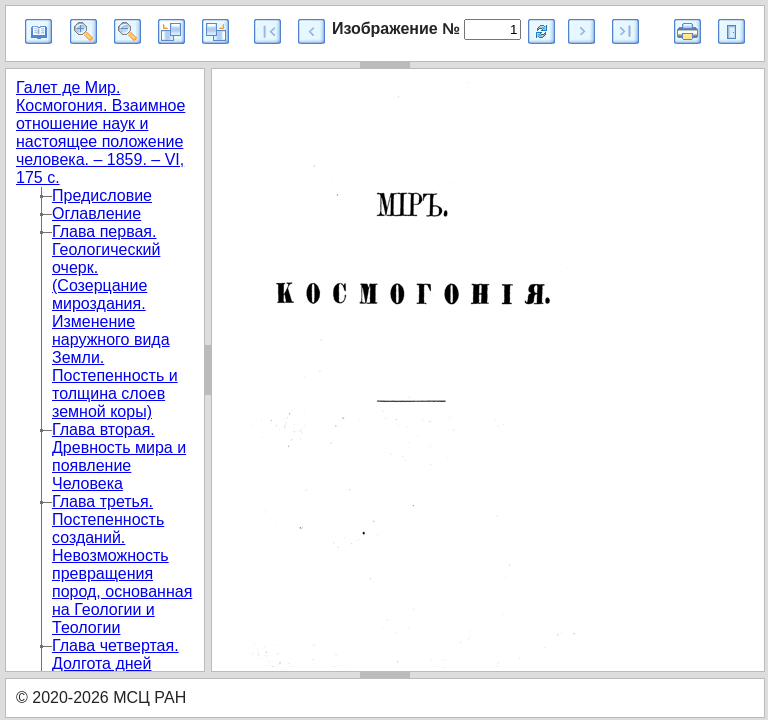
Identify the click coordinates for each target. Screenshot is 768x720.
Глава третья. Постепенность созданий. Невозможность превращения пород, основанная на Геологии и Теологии (122, 564)
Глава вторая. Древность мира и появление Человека (119, 456)
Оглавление (96, 213)
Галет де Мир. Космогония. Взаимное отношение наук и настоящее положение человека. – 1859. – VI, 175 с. (100, 132)
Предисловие (102, 195)
